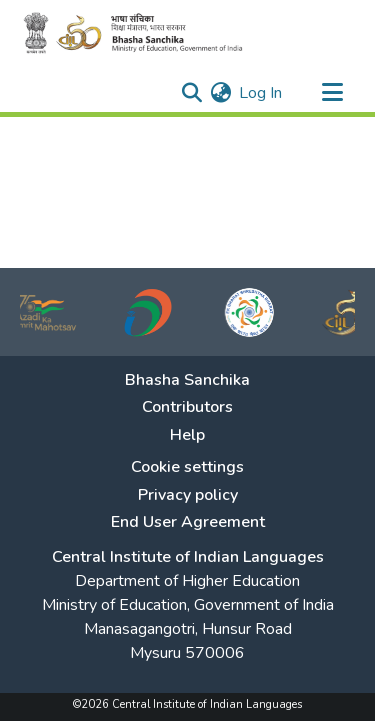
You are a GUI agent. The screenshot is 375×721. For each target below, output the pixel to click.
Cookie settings (187, 467)
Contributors (187, 407)
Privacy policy (188, 495)
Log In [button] (261, 93)
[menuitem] (220, 93)
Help (187, 435)
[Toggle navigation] (332, 93)
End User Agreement (188, 522)
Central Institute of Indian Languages (188, 557)
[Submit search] (191, 93)
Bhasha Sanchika (187, 380)
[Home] (140, 33)
